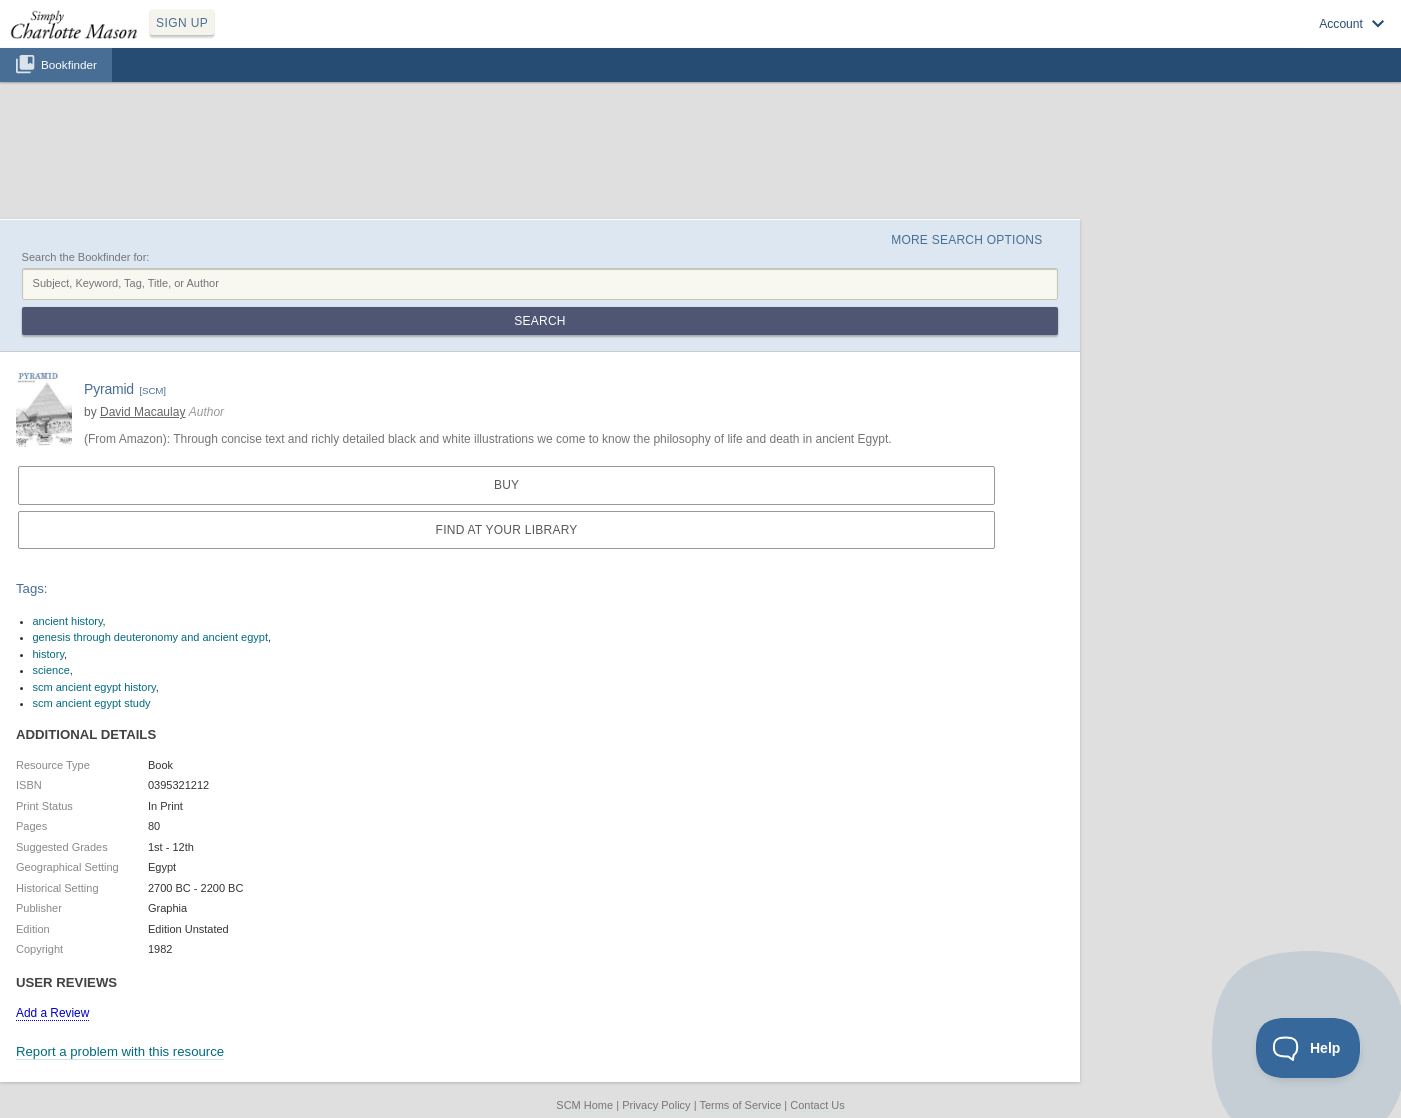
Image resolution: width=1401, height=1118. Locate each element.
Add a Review (52, 1013)
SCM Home (584, 1105)
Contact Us (817, 1105)
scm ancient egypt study (92, 703)
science (51, 670)
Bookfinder (69, 64)
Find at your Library (507, 530)
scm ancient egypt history (94, 687)
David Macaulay (142, 412)
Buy (506, 485)
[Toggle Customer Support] (1308, 1048)
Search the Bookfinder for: (86, 257)
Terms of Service (740, 1105)
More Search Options (966, 240)
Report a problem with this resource (120, 1051)
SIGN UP (182, 23)
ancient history (68, 621)
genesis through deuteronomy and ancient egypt (150, 637)
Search (539, 321)
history (49, 654)
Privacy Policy (656, 1105)
